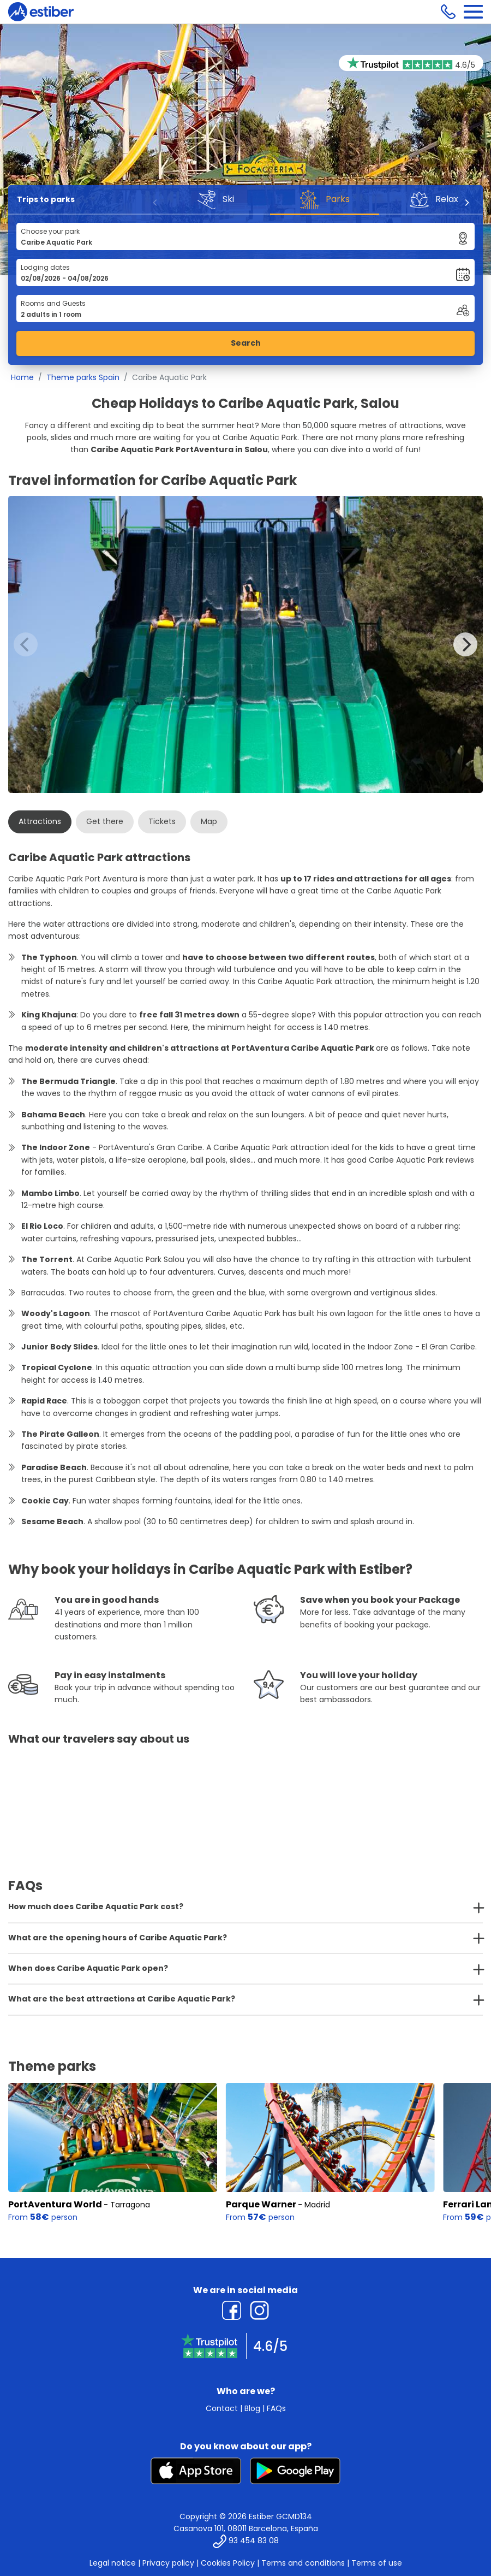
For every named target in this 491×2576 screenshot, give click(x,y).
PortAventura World (55, 2204)
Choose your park (50, 231)
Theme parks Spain (82, 377)
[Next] (466, 202)
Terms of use (376, 2562)
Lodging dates (45, 267)
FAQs (276, 2408)
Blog (252, 2408)
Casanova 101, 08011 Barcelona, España (245, 2528)
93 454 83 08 (254, 2541)
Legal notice (112, 2562)
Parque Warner (261, 2204)
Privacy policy (168, 2562)
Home (22, 377)
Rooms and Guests (53, 303)
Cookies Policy (228, 2562)
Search (246, 342)
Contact (222, 2408)
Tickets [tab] (162, 821)
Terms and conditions (303, 2562)
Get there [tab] (104, 821)
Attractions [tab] (40, 821)
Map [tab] (209, 821)
